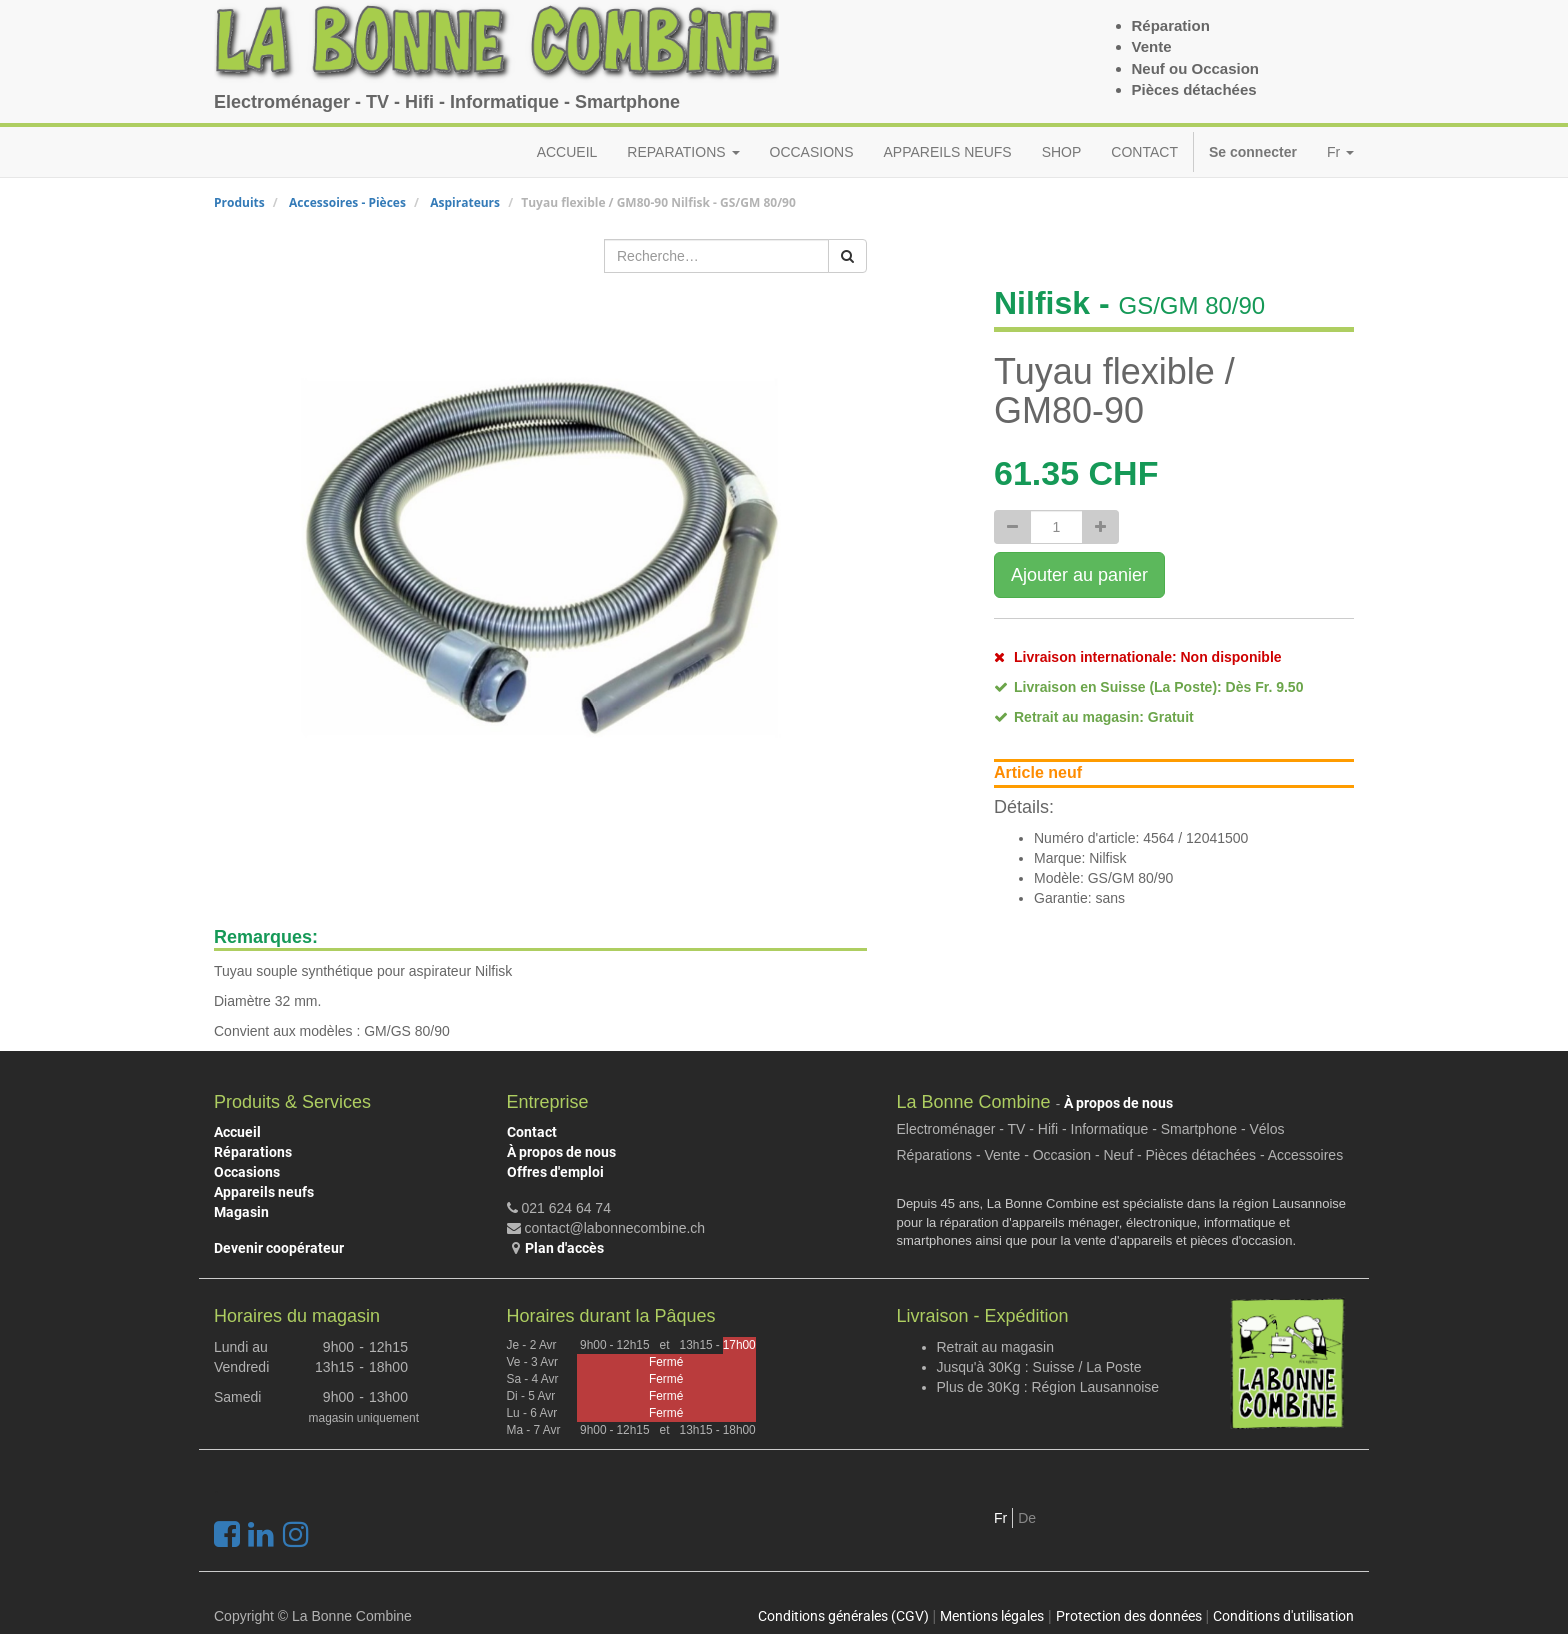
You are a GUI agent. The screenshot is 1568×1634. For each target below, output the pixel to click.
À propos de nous (561, 1152)
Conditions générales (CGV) (843, 1616)
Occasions (247, 1172)
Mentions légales (992, 1616)
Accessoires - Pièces (347, 202)
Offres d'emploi (555, 1172)
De (1027, 1518)
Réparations (253, 1152)
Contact (532, 1132)
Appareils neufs (264, 1192)
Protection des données (1129, 1616)
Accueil (237, 1132)
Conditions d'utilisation (1283, 1616)
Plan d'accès (564, 1248)
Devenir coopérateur (279, 1248)
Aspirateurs (465, 202)
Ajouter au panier (1079, 575)
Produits (239, 202)
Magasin (241, 1212)
